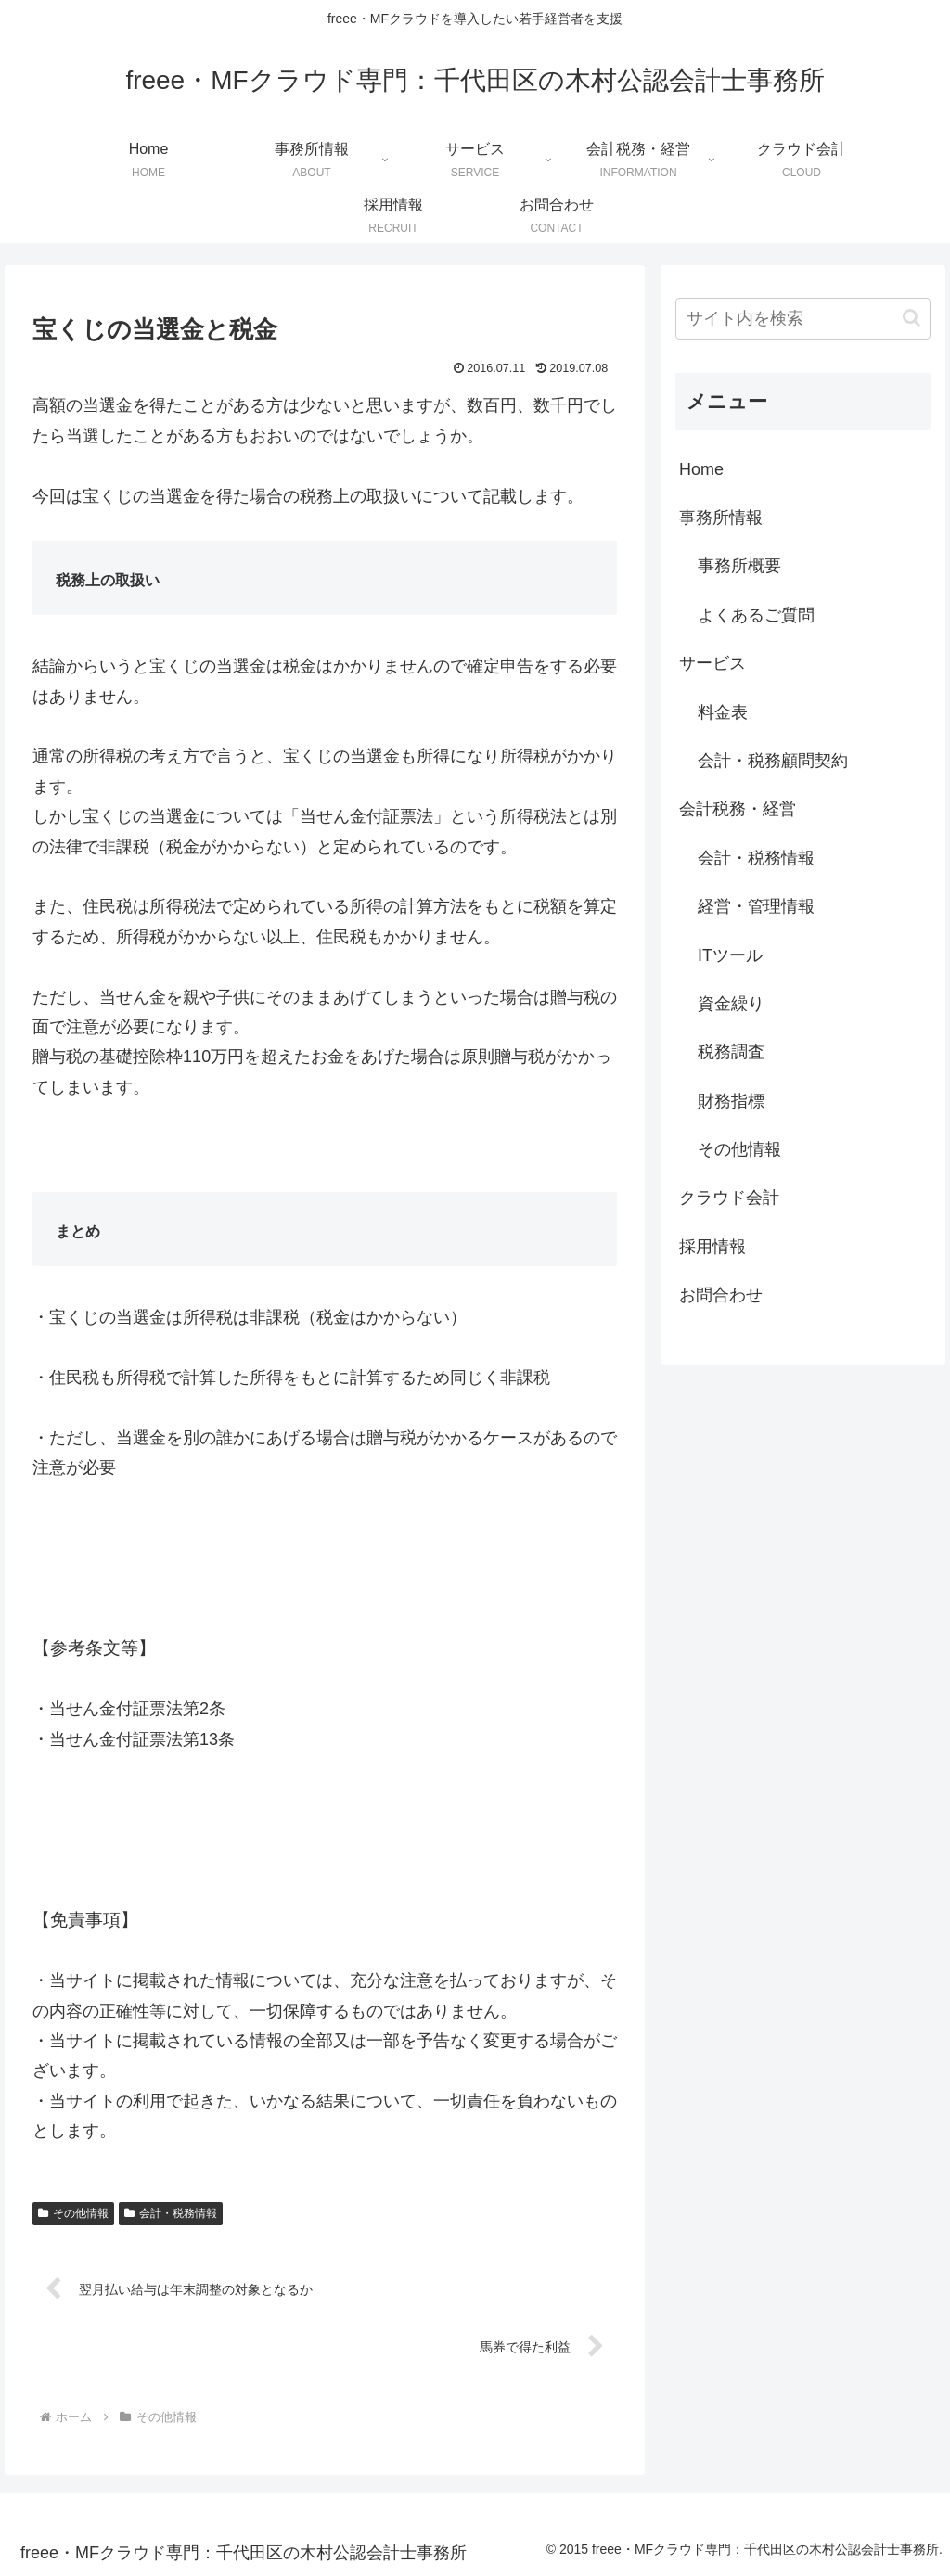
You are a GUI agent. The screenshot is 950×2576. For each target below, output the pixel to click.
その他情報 (73, 2213)
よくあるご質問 (756, 615)
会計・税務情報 (170, 2213)
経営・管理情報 (756, 906)
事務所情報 (721, 517)
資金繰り (731, 1003)
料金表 (723, 712)
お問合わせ (721, 1295)
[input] (802, 319)
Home (701, 469)
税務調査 (731, 1052)
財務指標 (731, 1101)
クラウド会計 (729, 1197)
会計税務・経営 (737, 809)
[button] (911, 317)
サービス (712, 663)
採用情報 (712, 1246)
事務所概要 (739, 566)
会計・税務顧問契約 (773, 760)
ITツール (730, 955)
